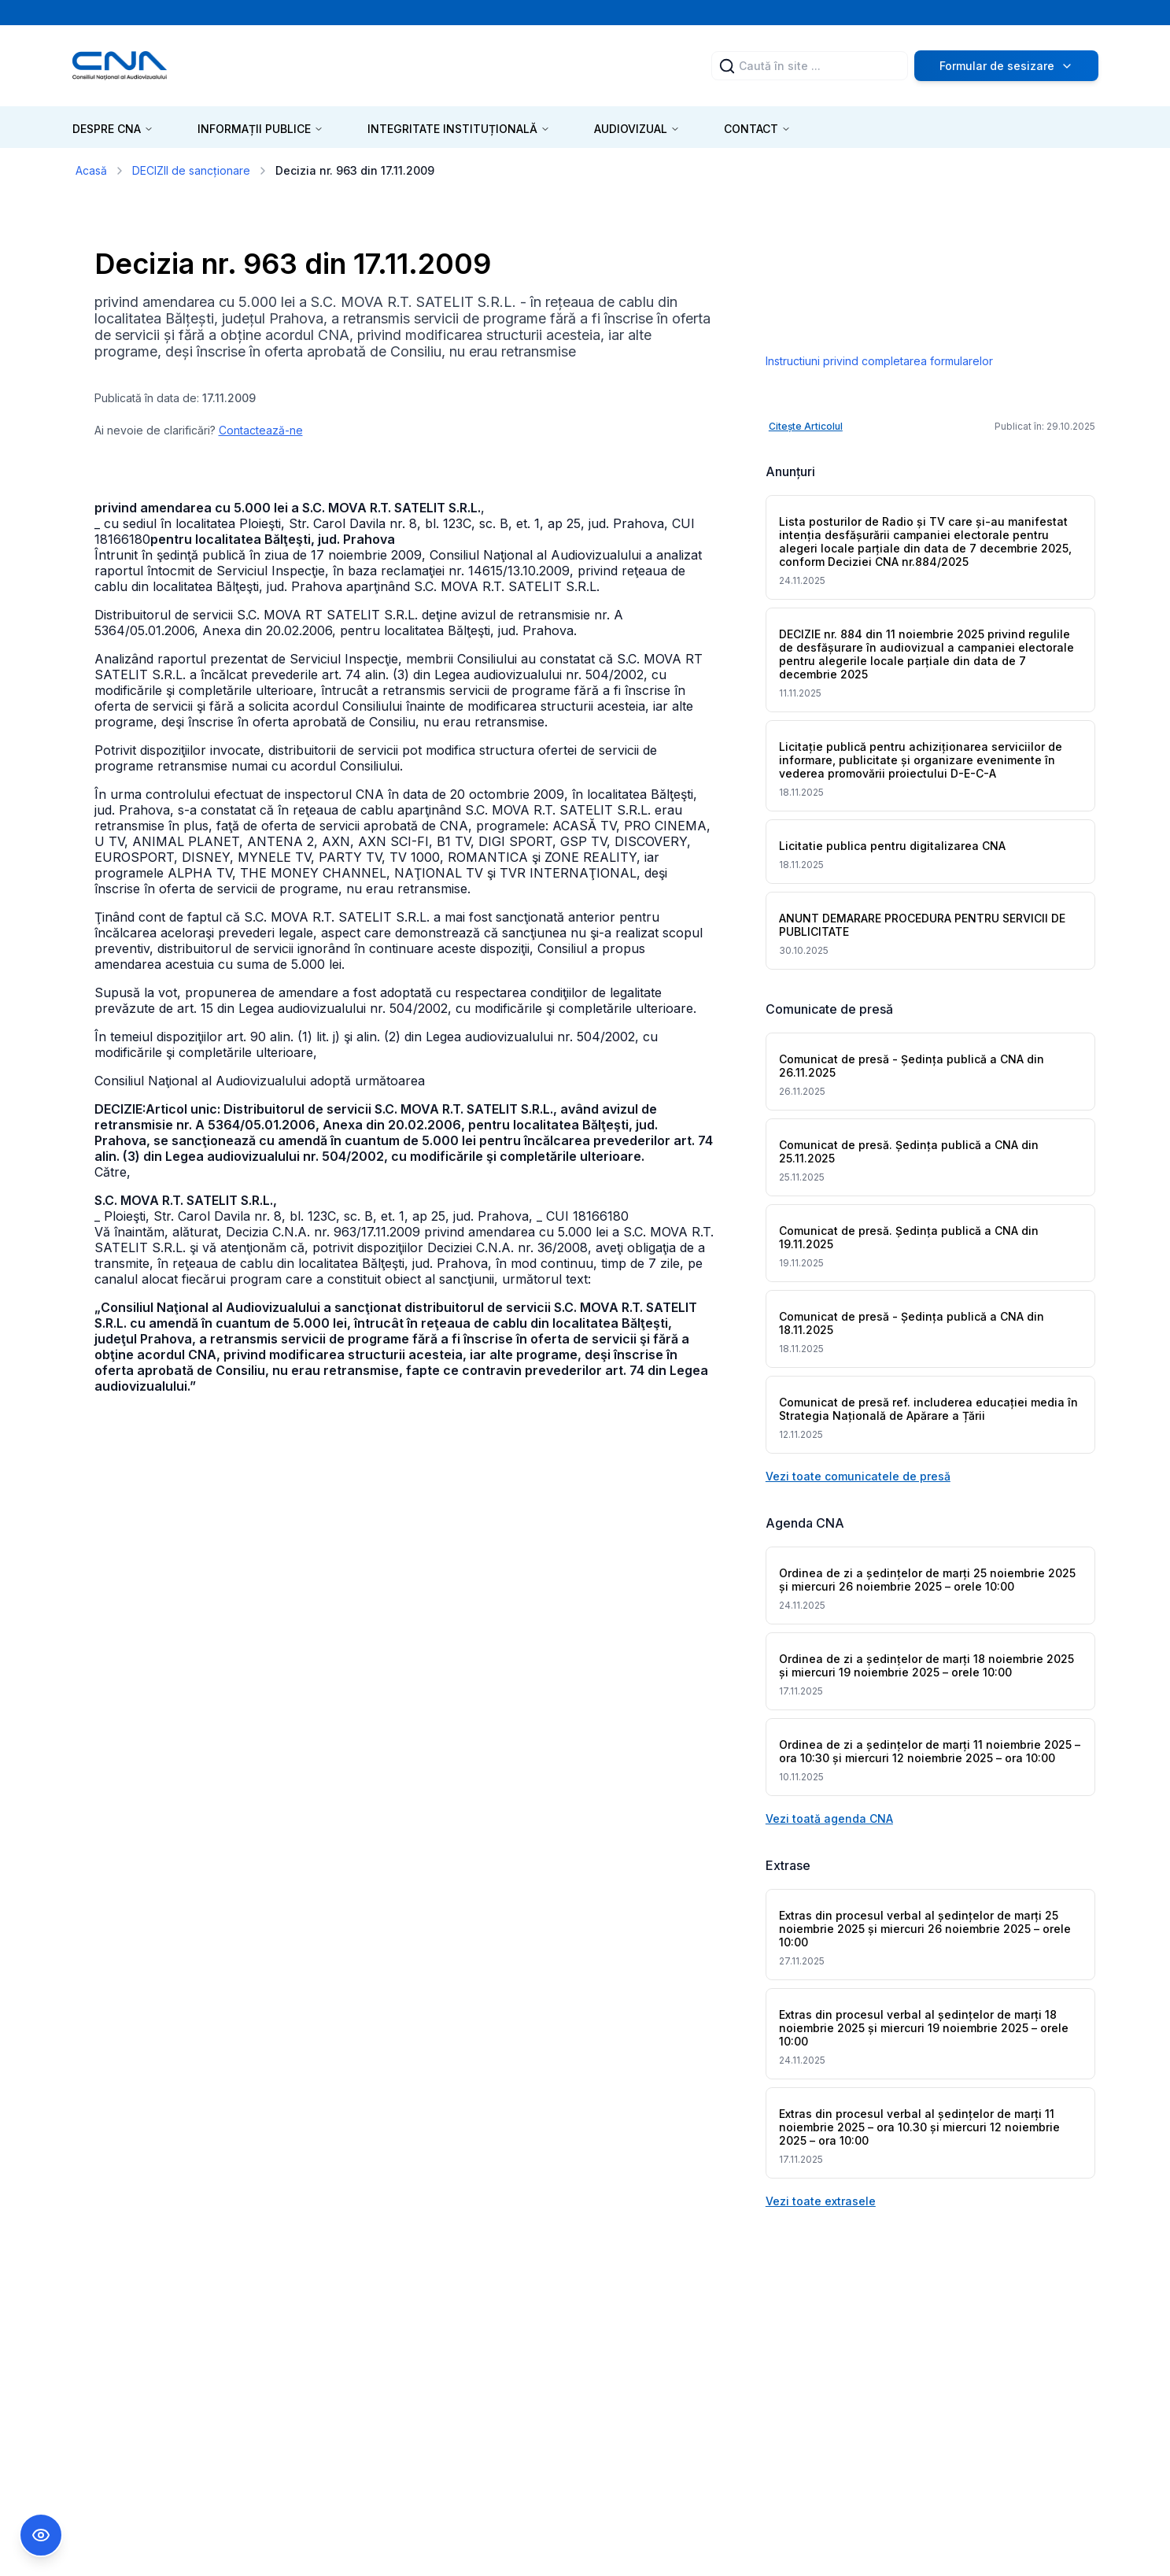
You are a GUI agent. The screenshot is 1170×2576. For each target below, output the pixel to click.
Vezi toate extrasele (821, 2201)
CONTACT (757, 128)
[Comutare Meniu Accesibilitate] (41, 2535)
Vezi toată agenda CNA (829, 1818)
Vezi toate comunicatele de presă (858, 1476)
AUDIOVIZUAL (637, 128)
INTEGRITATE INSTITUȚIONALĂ (458, 128)
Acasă (91, 170)
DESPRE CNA (112, 128)
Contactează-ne (261, 430)
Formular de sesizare (1006, 65)
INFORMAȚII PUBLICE (260, 128)
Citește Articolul (806, 426)
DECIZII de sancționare (191, 170)
